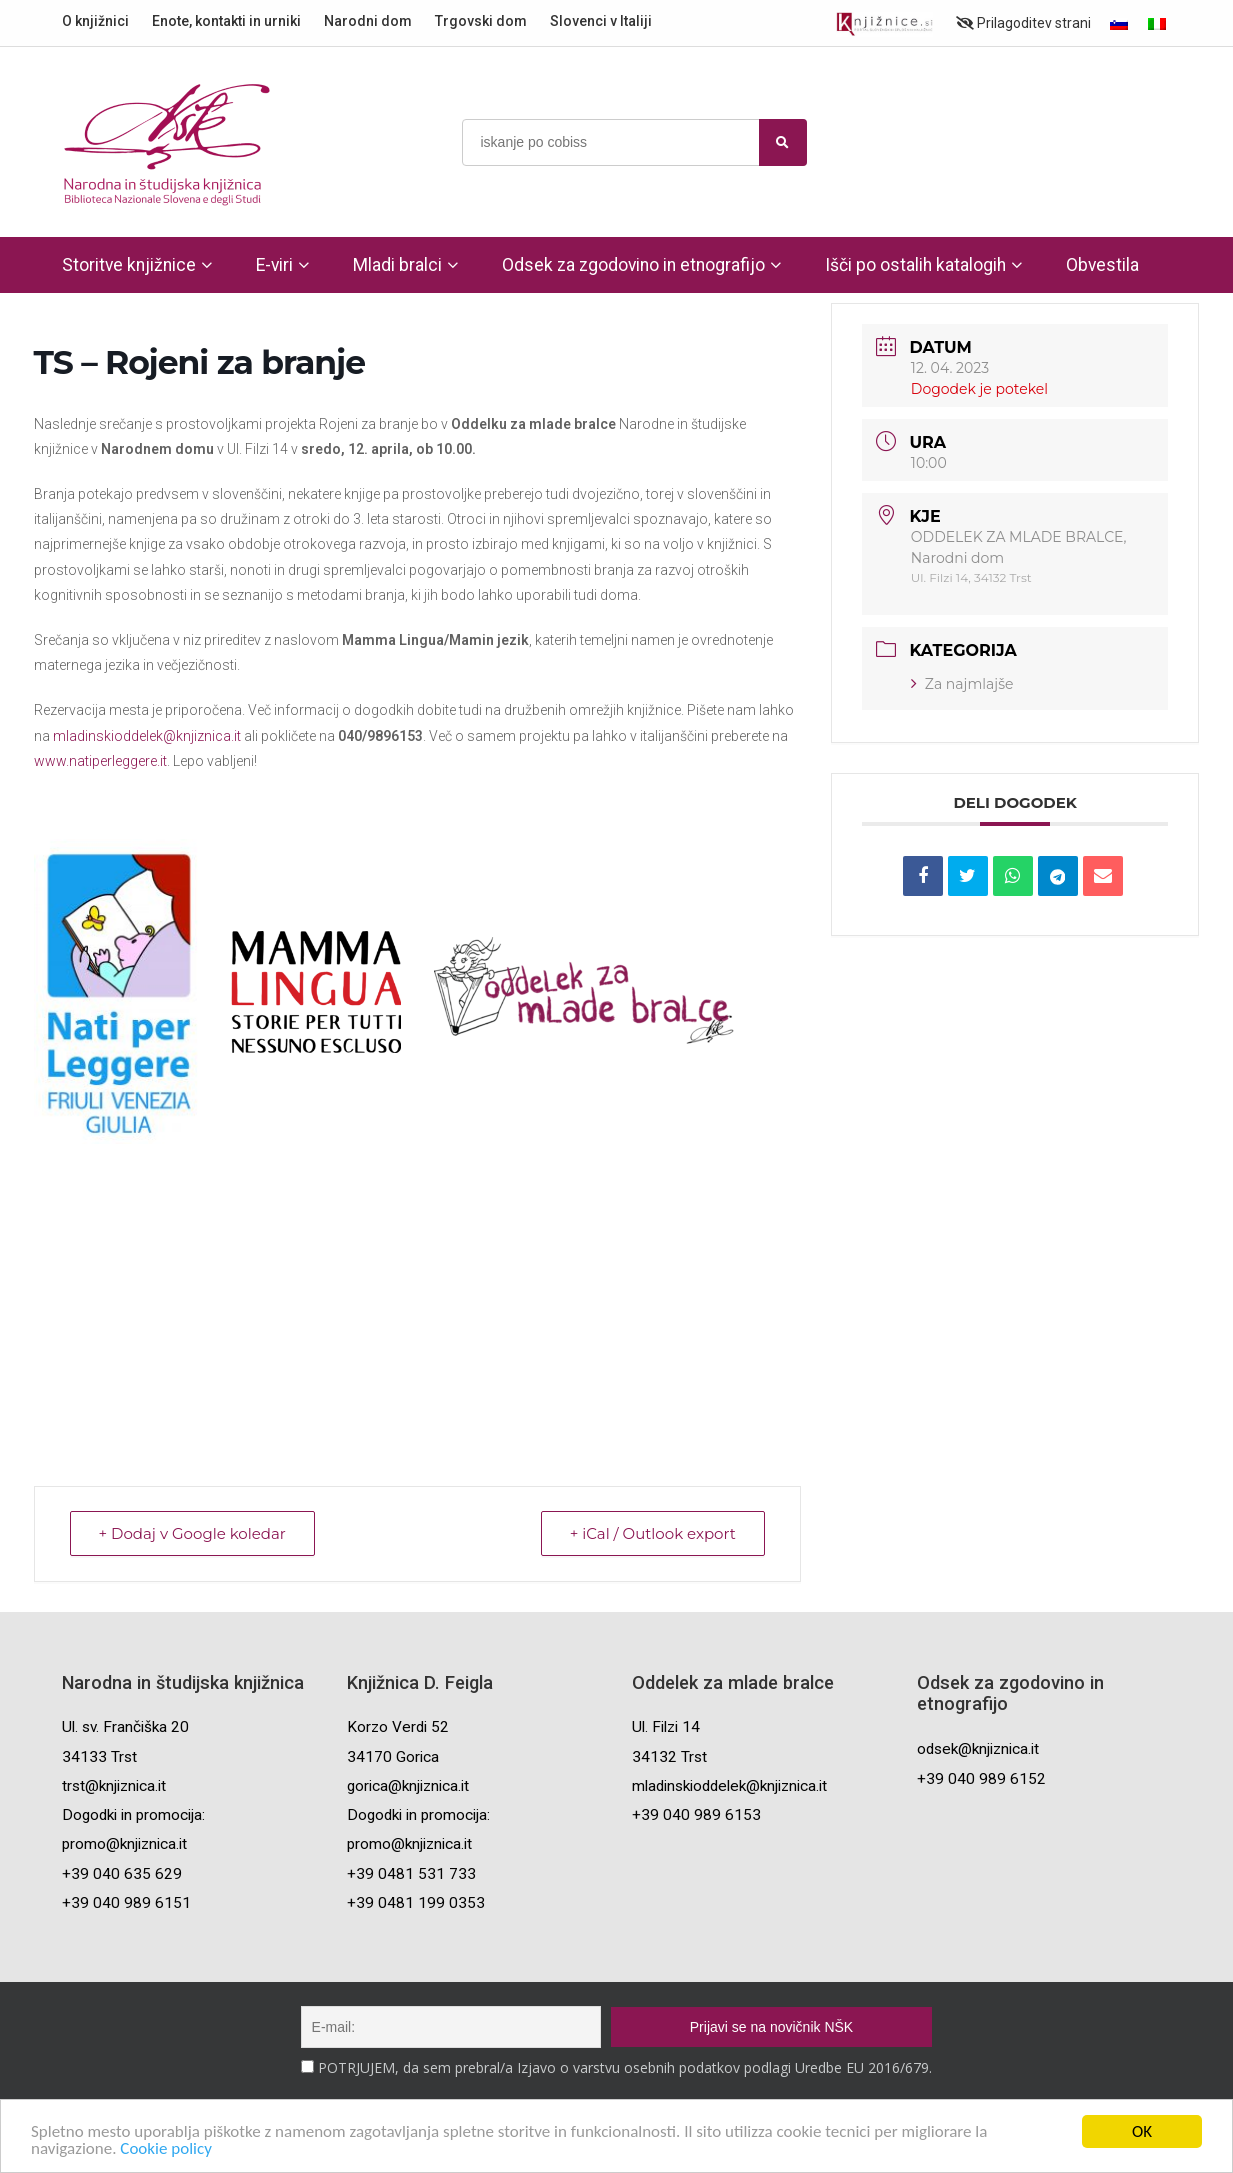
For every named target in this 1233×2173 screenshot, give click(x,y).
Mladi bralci (397, 265)
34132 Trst (669, 1757)
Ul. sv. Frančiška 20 (125, 1727)
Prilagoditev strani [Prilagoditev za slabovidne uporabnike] (1023, 23)
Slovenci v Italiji (601, 21)
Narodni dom (368, 21)
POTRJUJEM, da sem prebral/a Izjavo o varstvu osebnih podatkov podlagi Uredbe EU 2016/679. (625, 2067)
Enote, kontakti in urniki (226, 21)
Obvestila (1102, 265)
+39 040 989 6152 (981, 1779)
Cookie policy (166, 2149)
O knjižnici (95, 21)
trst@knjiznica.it (114, 1786)
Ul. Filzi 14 (666, 1727)
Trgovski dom (481, 21)
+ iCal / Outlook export (653, 1533)
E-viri (274, 265)
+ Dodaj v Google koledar (192, 1533)
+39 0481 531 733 (411, 1874)
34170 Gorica (393, 1757)
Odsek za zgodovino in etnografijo (633, 265)
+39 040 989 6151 (126, 1903)
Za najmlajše (962, 684)
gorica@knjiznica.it (408, 1786)
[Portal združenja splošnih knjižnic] (884, 24)
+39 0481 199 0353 (416, 1903)
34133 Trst (99, 1757)
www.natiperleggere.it (100, 761)
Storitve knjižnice (129, 265)
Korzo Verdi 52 (398, 1727)
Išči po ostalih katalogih (915, 265)
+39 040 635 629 (122, 1874)
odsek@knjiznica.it (978, 1749)
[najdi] (783, 142)
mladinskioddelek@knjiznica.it (147, 736)
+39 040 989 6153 (696, 1815)
